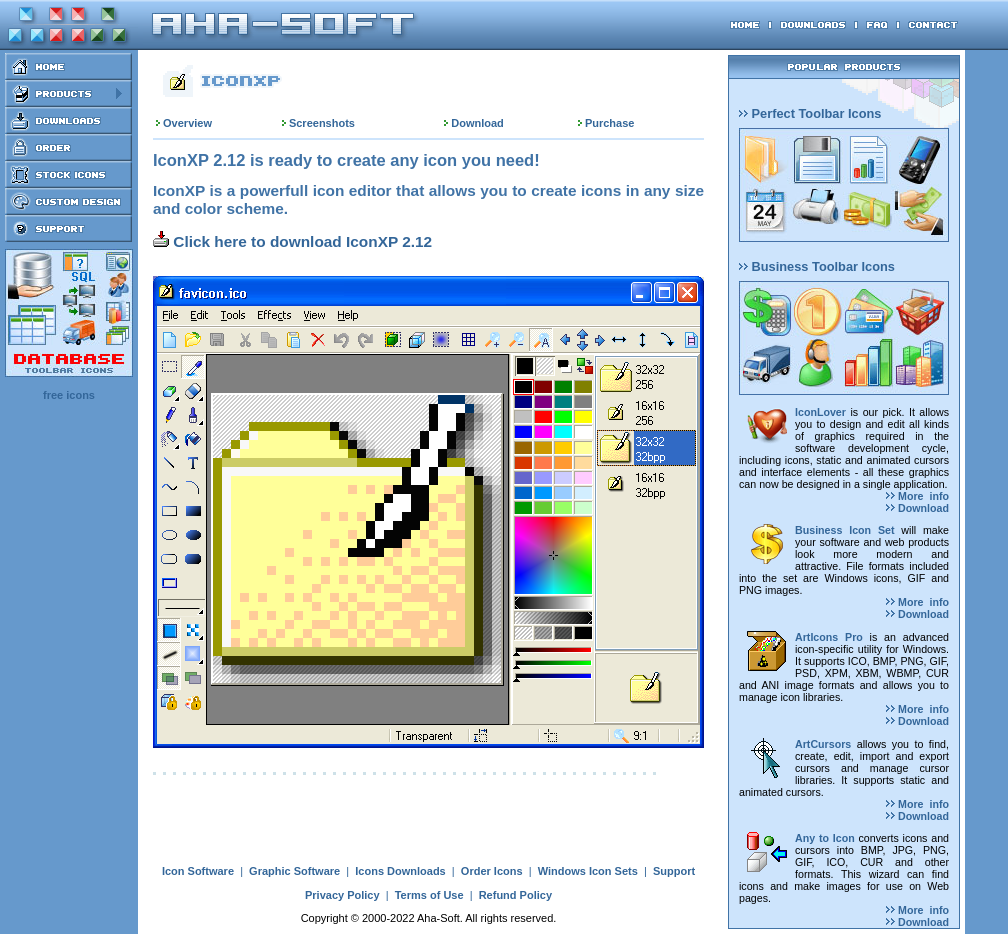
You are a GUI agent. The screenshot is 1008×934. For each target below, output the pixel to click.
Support (674, 871)
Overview (187, 123)
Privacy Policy (342, 895)
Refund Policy (515, 895)
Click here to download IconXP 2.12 (292, 241)
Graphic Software (294, 871)
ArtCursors (823, 744)
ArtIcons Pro (829, 637)
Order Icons (492, 871)
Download (477, 123)
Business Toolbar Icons (817, 266)
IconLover (820, 412)
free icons (69, 395)
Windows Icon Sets (588, 871)
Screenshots (322, 123)
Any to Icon (825, 838)
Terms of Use (429, 895)
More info (917, 496)
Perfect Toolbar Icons (810, 113)
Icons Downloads (400, 871)
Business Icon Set (845, 530)
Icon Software (198, 871)
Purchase (610, 123)
